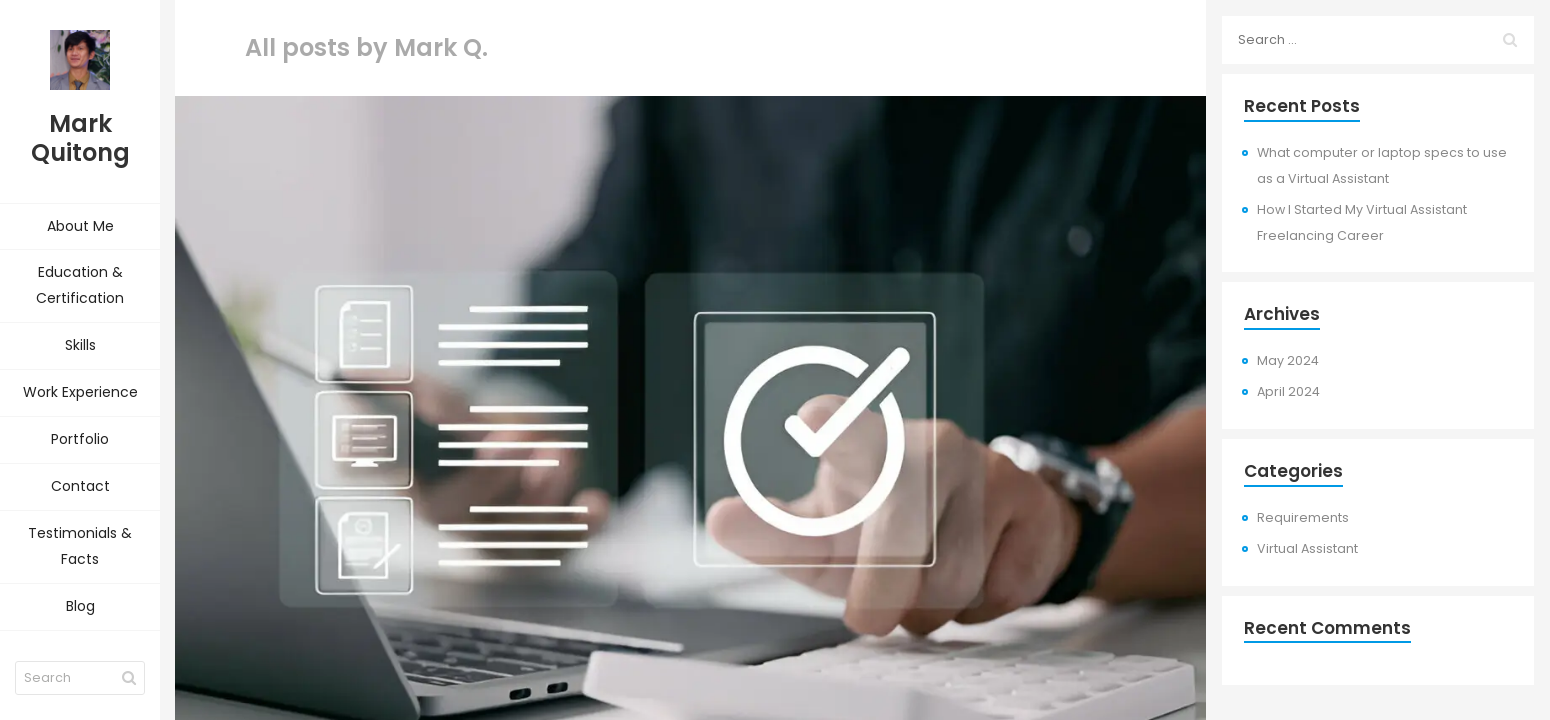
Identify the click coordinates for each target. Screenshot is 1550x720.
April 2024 (1288, 391)
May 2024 (1288, 360)
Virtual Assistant (1307, 548)
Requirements (1303, 517)
